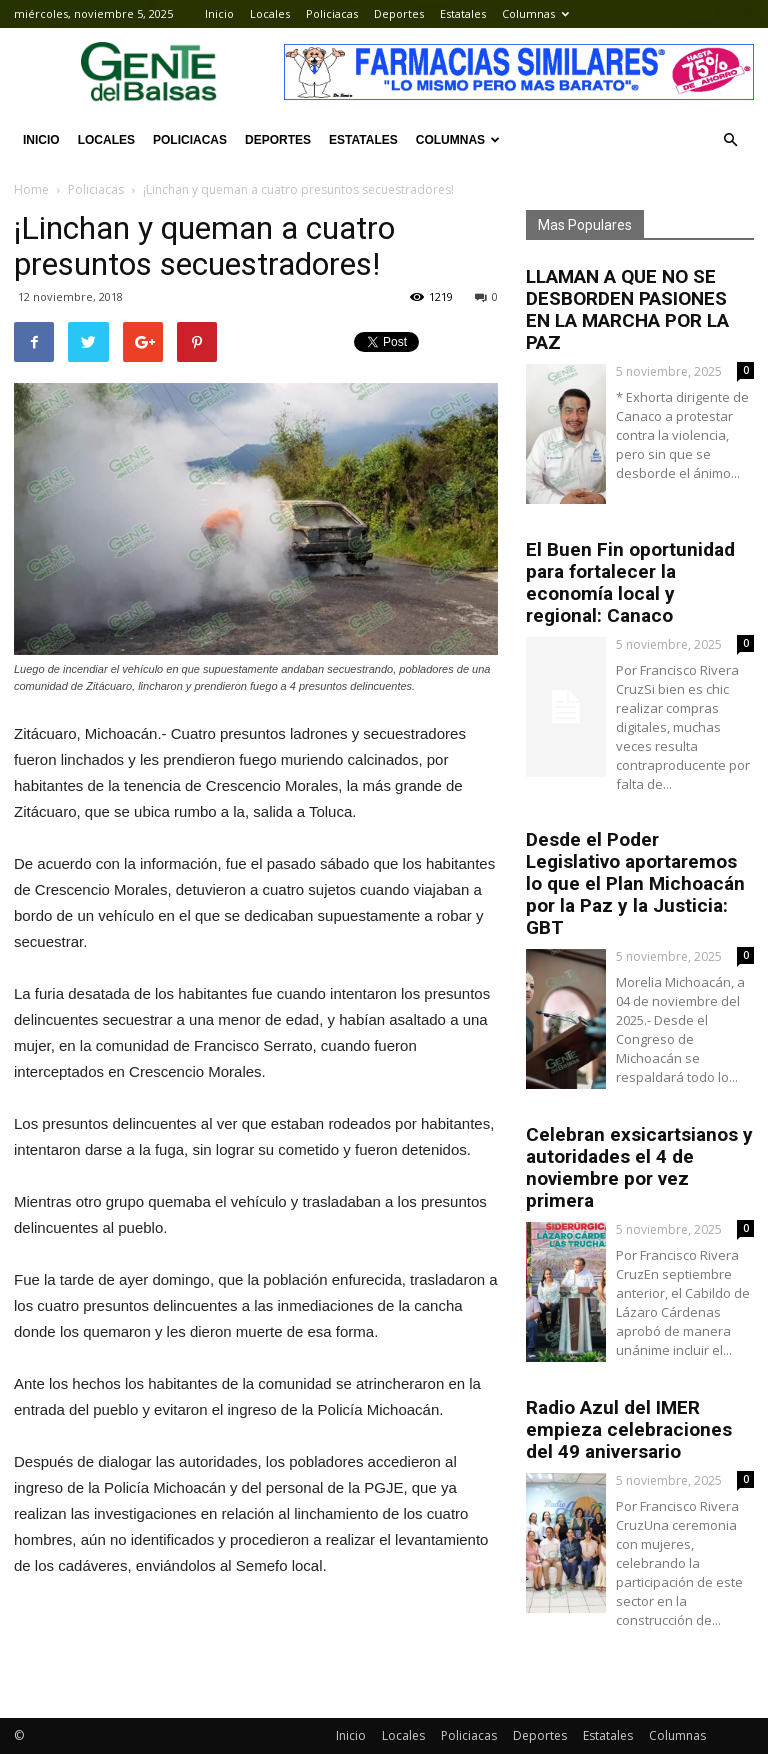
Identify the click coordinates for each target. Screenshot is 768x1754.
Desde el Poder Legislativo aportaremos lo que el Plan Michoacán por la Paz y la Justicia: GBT (635, 883)
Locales (270, 13)
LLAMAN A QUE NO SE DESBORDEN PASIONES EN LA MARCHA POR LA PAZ (627, 309)
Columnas (535, 13)
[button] (730, 140)
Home (31, 189)
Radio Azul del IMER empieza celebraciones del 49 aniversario (629, 1429)
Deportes (399, 13)
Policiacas (332, 13)
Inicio (219, 13)
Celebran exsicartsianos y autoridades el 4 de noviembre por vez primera (639, 1167)
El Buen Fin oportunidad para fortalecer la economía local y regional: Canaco (630, 582)
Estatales (463, 13)
